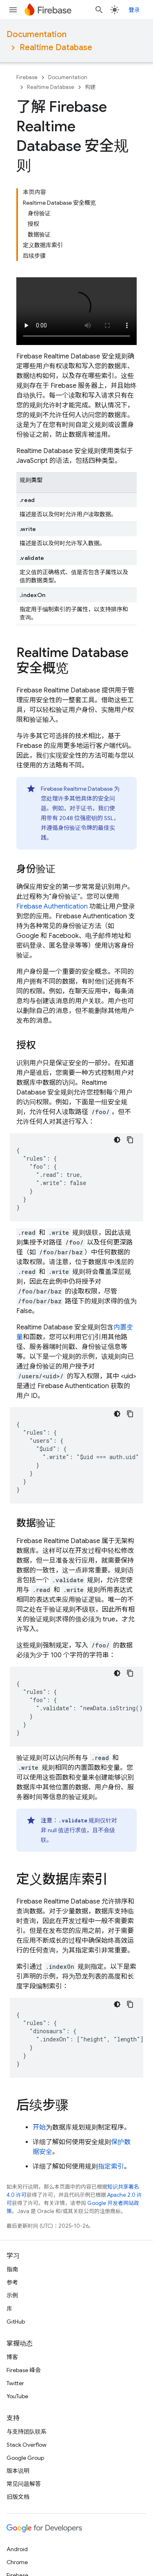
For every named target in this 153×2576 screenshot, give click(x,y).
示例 (12, 2295)
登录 (134, 9)
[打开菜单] (13, 10)
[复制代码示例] (130, 1139)
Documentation (37, 34)
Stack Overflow (27, 2444)
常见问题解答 (24, 2484)
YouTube (17, 2396)
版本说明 (18, 2470)
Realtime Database (56, 47)
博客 (12, 2357)
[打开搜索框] (99, 10)
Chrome (17, 2562)
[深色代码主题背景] (117, 1139)
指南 (12, 2269)
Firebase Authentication (52, 906)
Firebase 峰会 (24, 2370)
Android (17, 2549)
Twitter (15, 2383)
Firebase (27, 77)
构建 (90, 87)
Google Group (25, 2457)
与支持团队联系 (27, 2431)
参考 (12, 2282)
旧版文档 (18, 2497)
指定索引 (111, 2167)
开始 (39, 2127)
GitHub (16, 2321)
